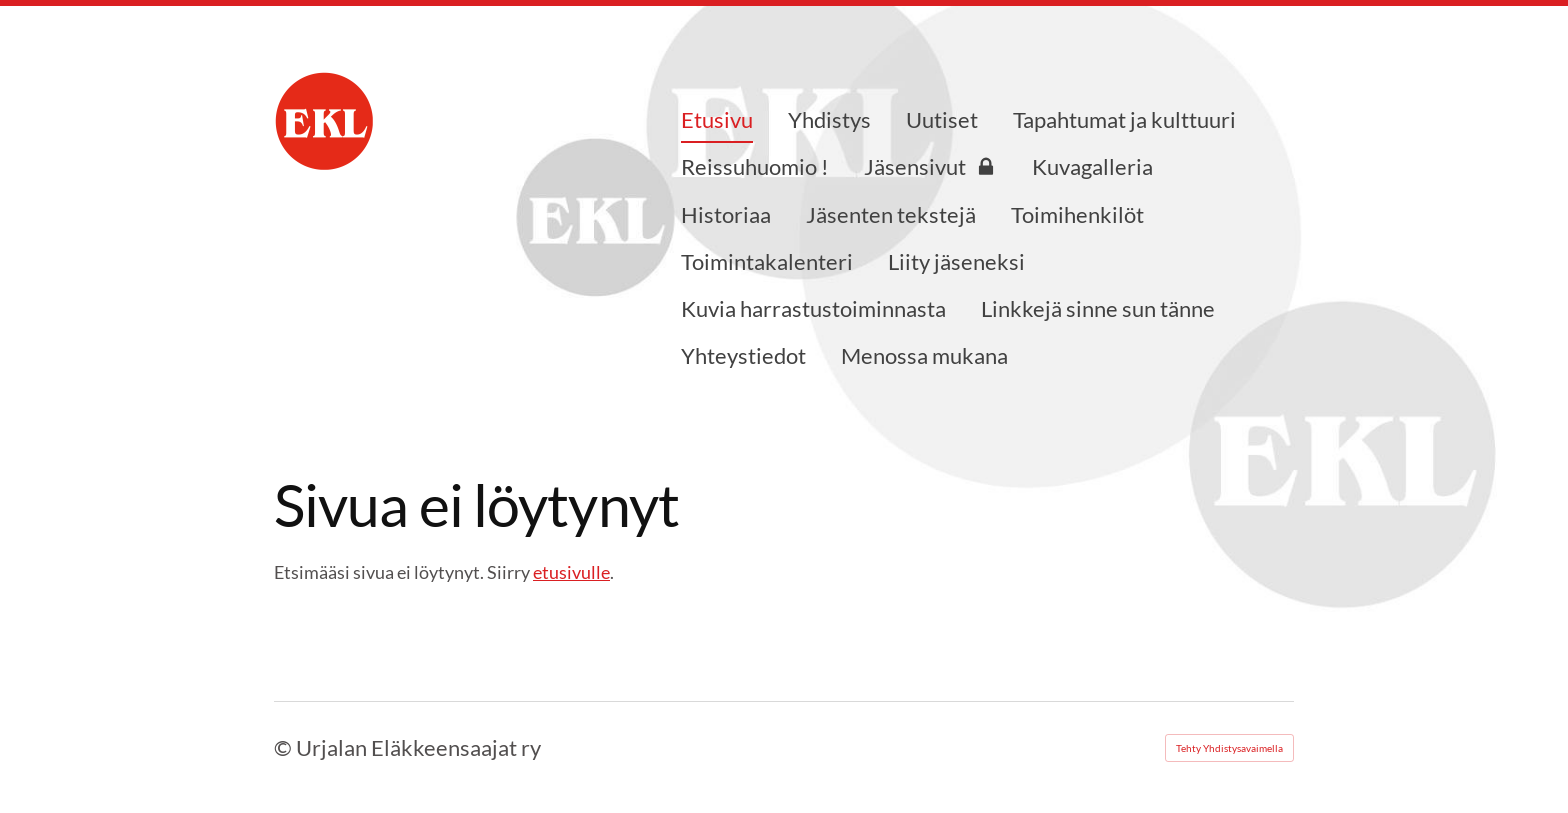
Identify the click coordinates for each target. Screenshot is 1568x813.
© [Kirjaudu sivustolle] (285, 747)
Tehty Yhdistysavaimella (1229, 748)
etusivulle (571, 572)
